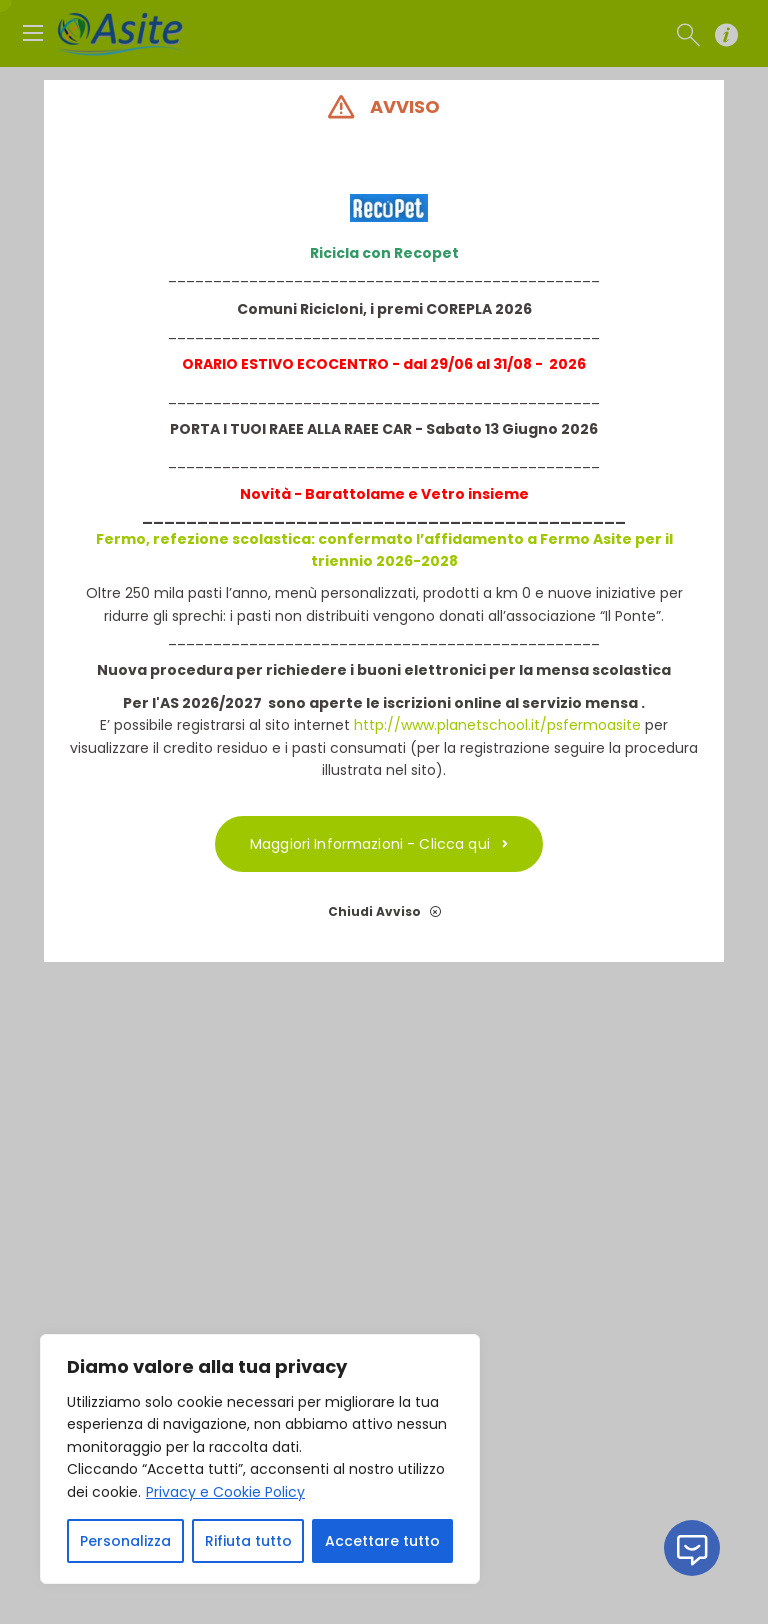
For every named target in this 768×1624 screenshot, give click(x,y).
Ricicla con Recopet (384, 253)
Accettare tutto (382, 1541)
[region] (260, 1459)
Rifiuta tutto (248, 1541)
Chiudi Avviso (384, 911)
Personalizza (125, 1541)
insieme (497, 494)
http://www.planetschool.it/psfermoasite (497, 725)
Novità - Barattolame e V (335, 494)
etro (448, 494)
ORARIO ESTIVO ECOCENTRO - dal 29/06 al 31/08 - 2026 (384, 364)
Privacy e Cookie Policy (225, 1492)
